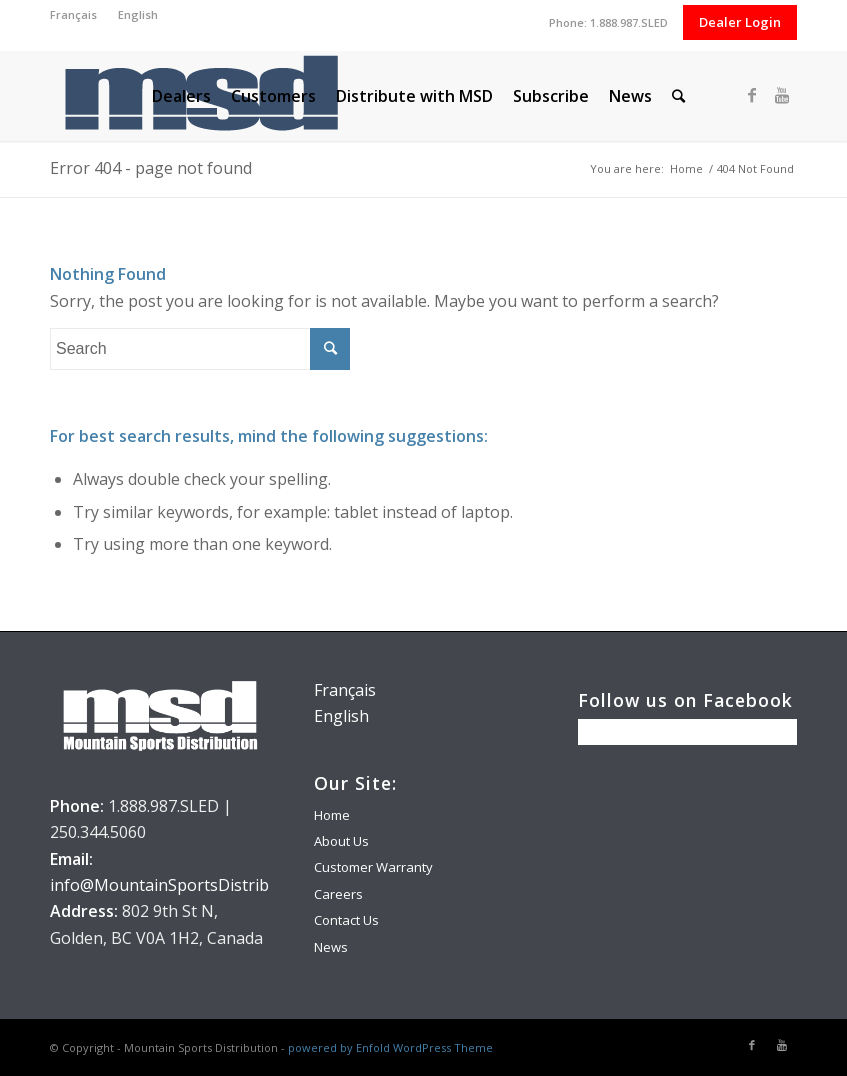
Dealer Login (740, 22)
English (138, 14)
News (331, 947)
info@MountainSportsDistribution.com (196, 885)
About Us (341, 841)
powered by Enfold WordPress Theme (390, 1047)
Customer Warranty (373, 867)
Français (73, 14)
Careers (338, 894)
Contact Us (346, 920)
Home (686, 168)
